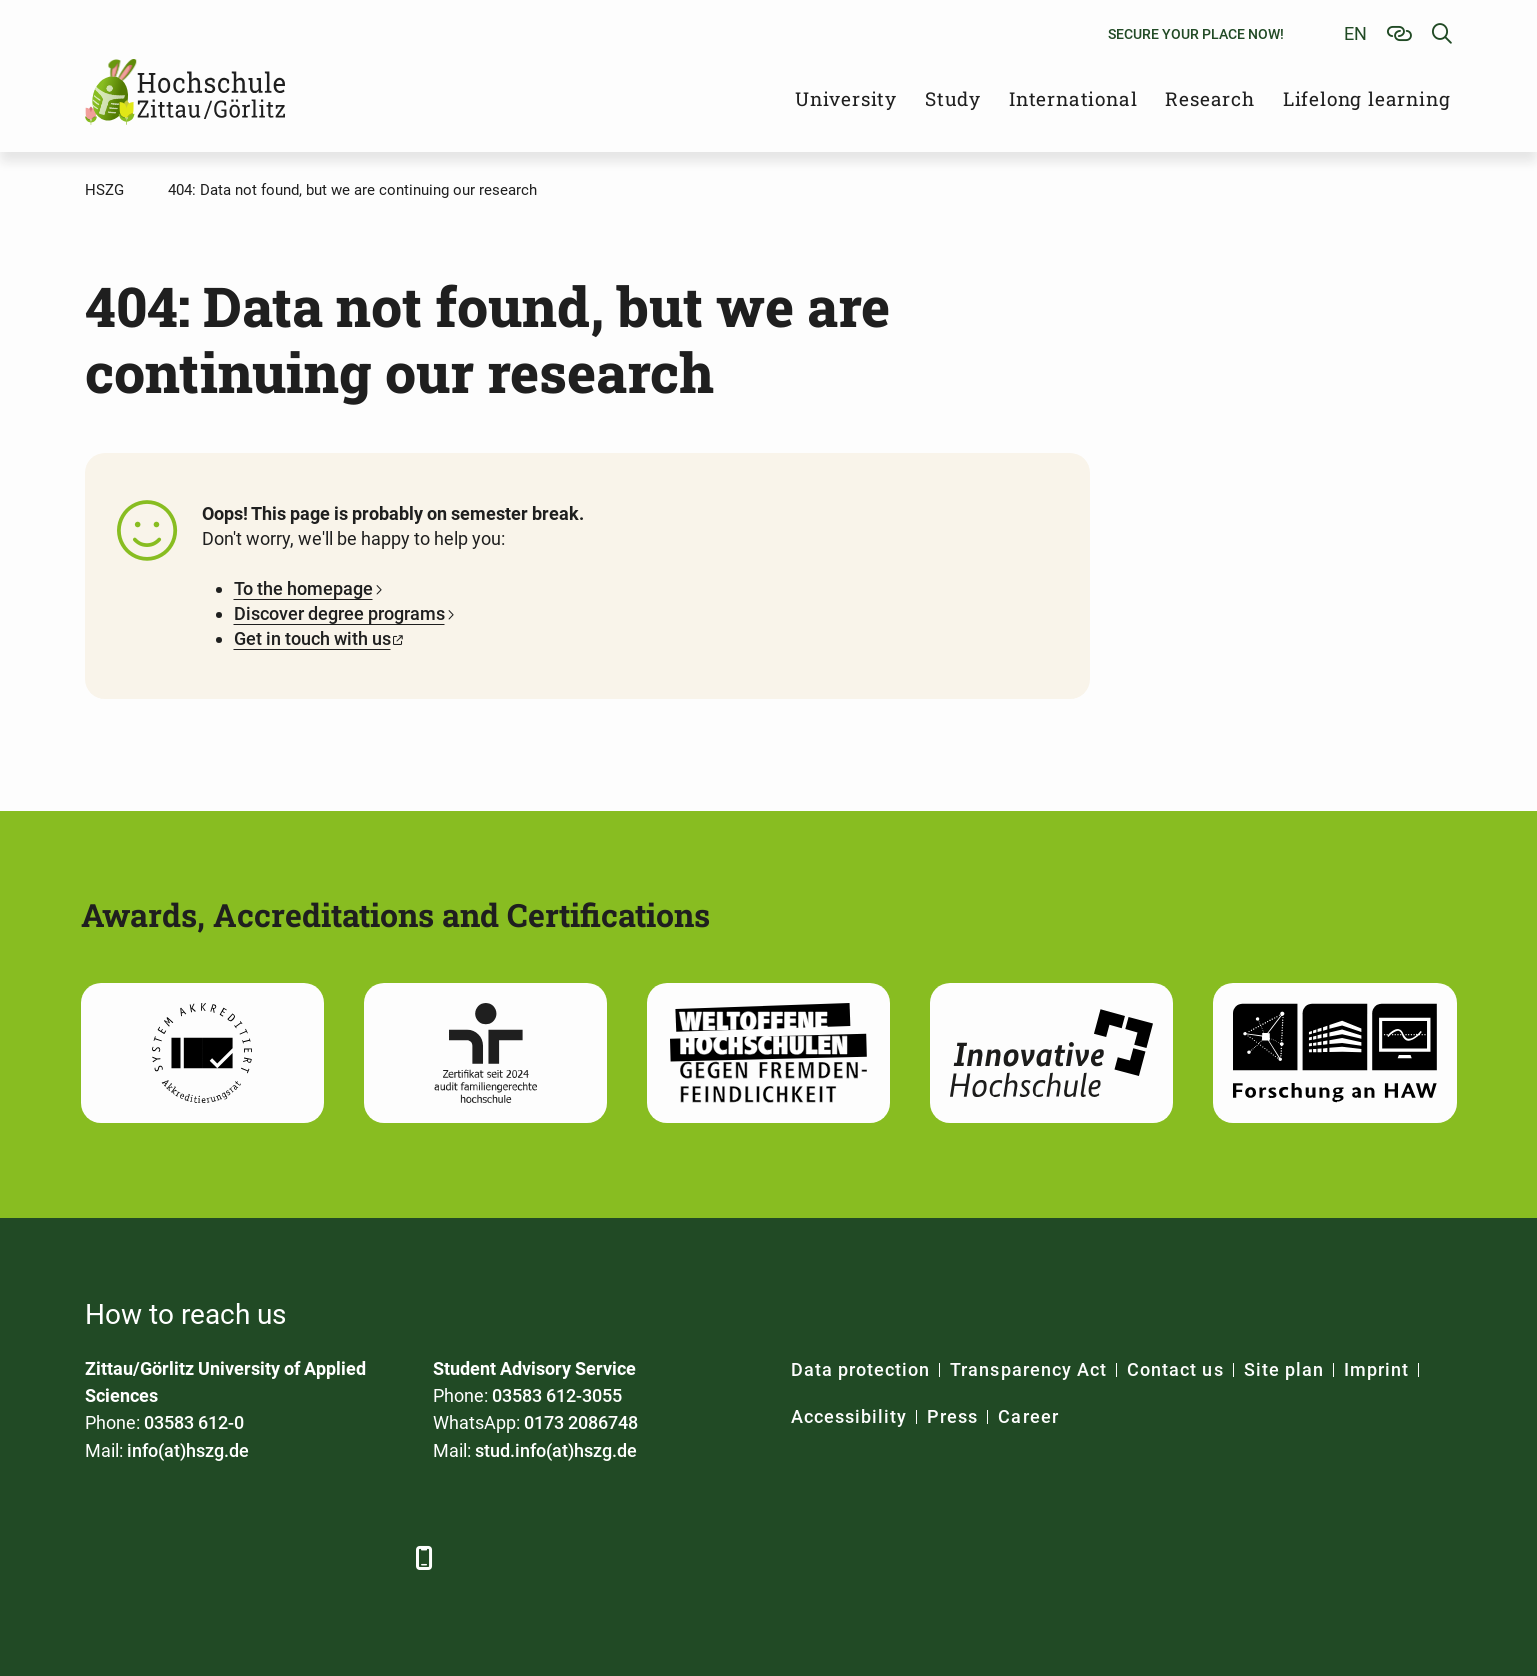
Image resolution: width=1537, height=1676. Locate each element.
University (846, 98)
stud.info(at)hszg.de (556, 1450)
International (1073, 98)
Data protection (861, 1369)
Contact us (1175, 1369)
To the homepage (303, 588)
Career (1028, 1416)
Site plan (1284, 1369)
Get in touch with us (312, 638)
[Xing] (212, 1557)
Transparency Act (1028, 1369)
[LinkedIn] (157, 1557)
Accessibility (849, 1416)
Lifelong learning (1367, 98)
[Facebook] (102, 1557)
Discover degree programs (339, 613)
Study (953, 98)
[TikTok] (377, 1557)
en (1355, 33)
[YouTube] (267, 1557)
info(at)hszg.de (188, 1450)
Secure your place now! (1196, 34)
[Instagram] (322, 1557)
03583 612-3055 (557, 1395)
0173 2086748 (581, 1422)
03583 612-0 (194, 1422)
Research (1209, 98)
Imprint (1376, 1369)
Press (952, 1416)
